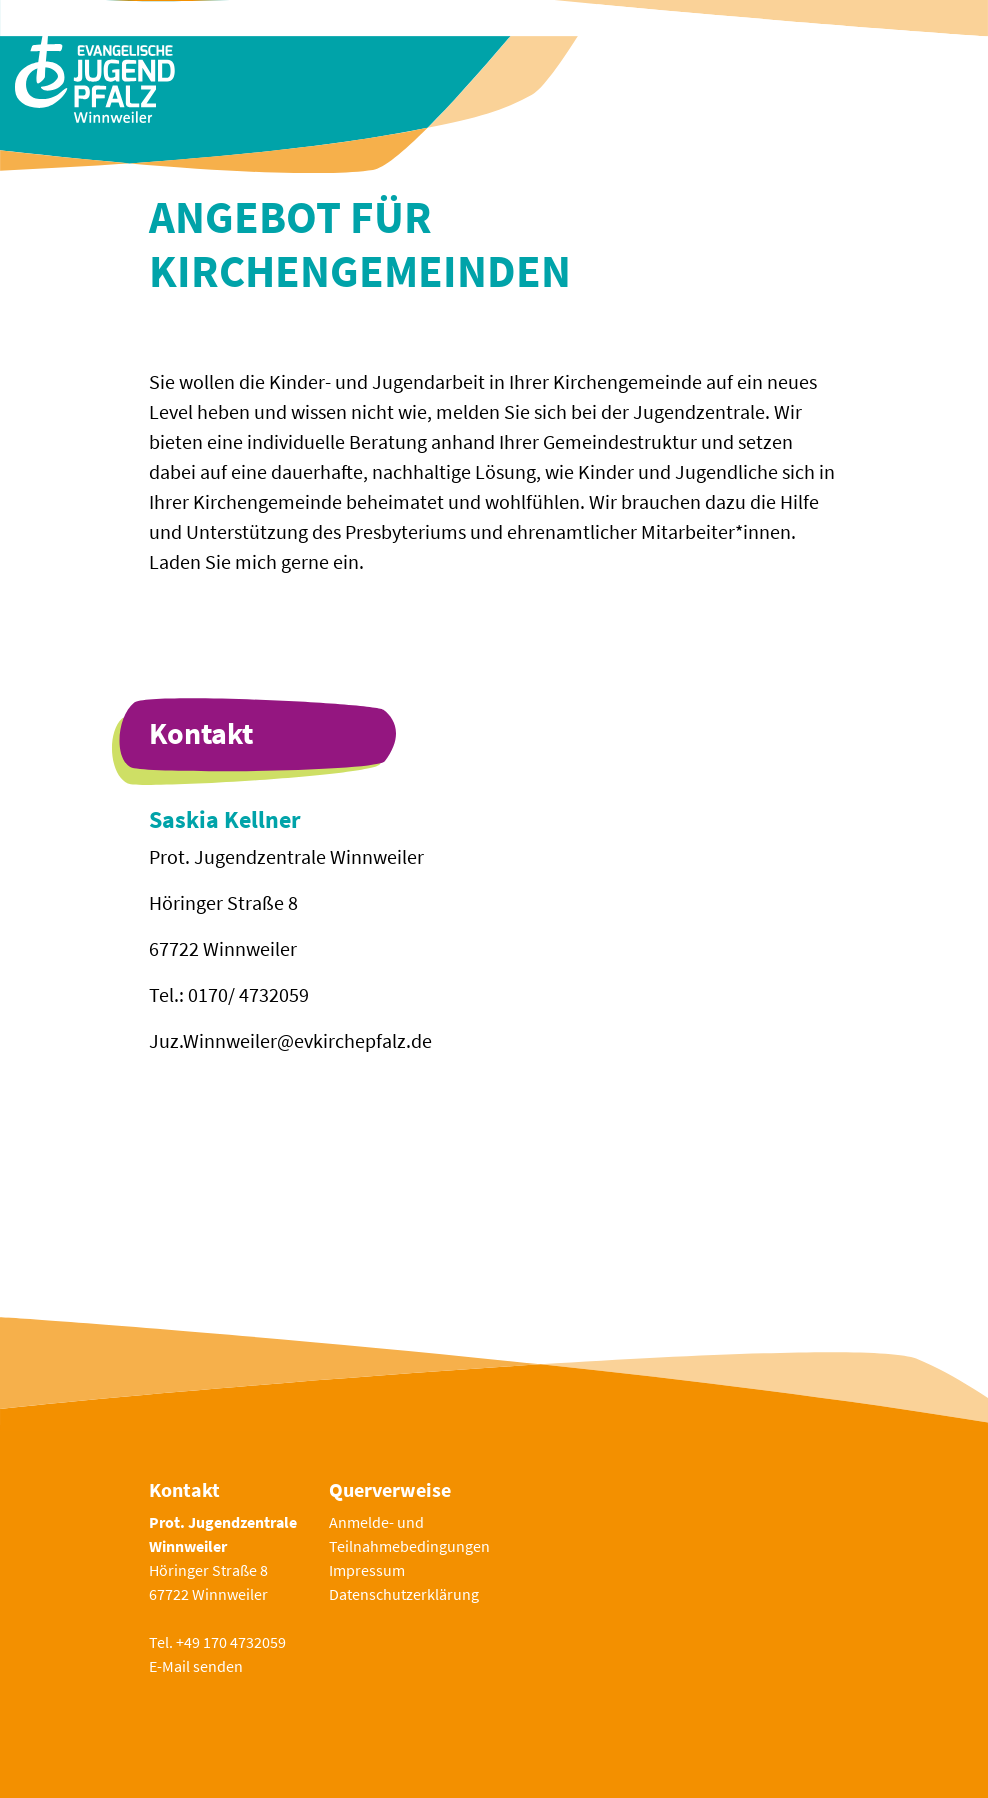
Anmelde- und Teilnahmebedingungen (409, 1534)
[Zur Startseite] (95, 75)
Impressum (367, 1570)
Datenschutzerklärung (404, 1594)
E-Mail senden (196, 1666)
